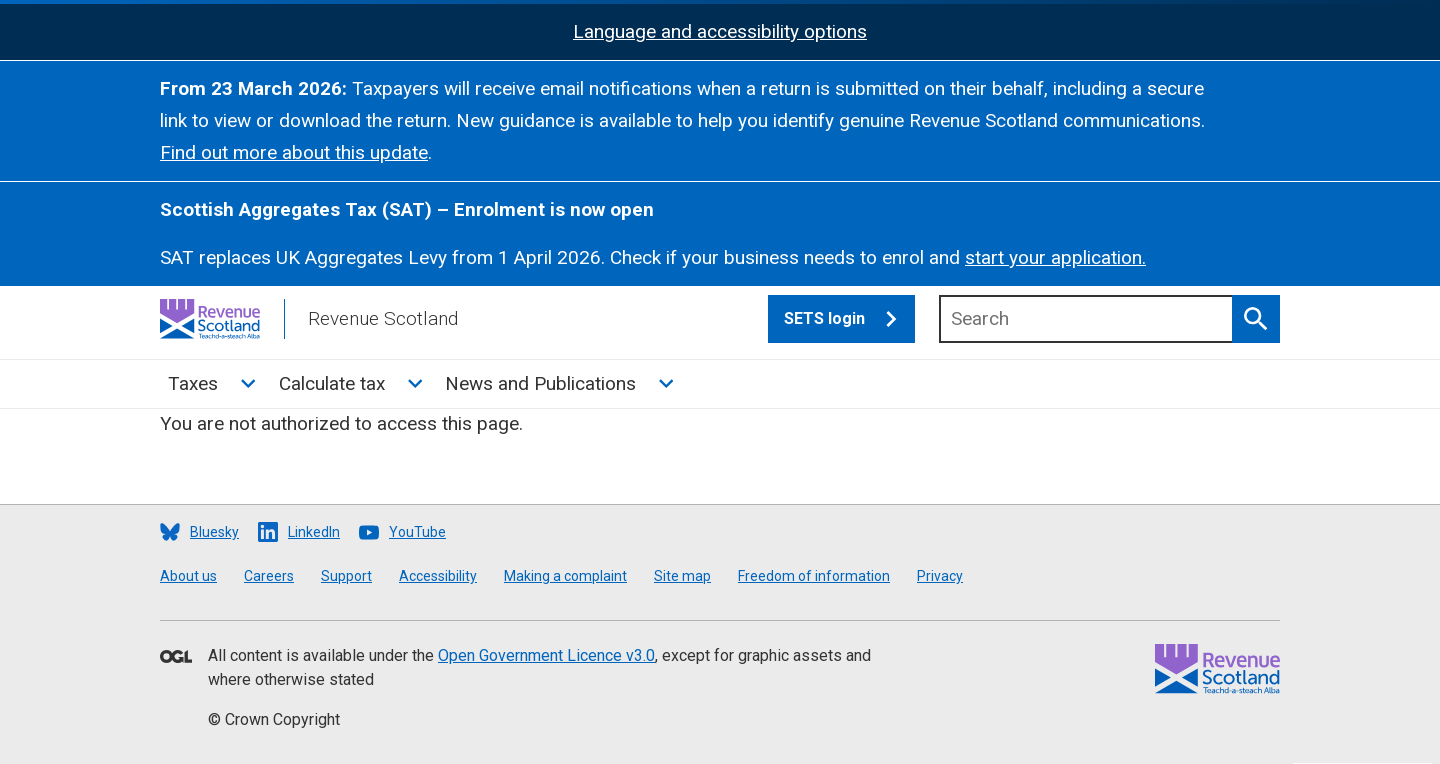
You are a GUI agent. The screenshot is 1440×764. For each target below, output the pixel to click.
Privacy (940, 576)
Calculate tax (332, 383)
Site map (682, 576)
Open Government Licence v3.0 (546, 655)
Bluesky (214, 532)
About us (188, 576)
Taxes (193, 383)
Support (346, 576)
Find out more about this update (294, 152)
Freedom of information (814, 576)
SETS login (849, 319)
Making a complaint (565, 576)
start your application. (1055, 257)
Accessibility (438, 576)
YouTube (417, 532)
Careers (269, 576)
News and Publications (540, 383)
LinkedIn (314, 532)
